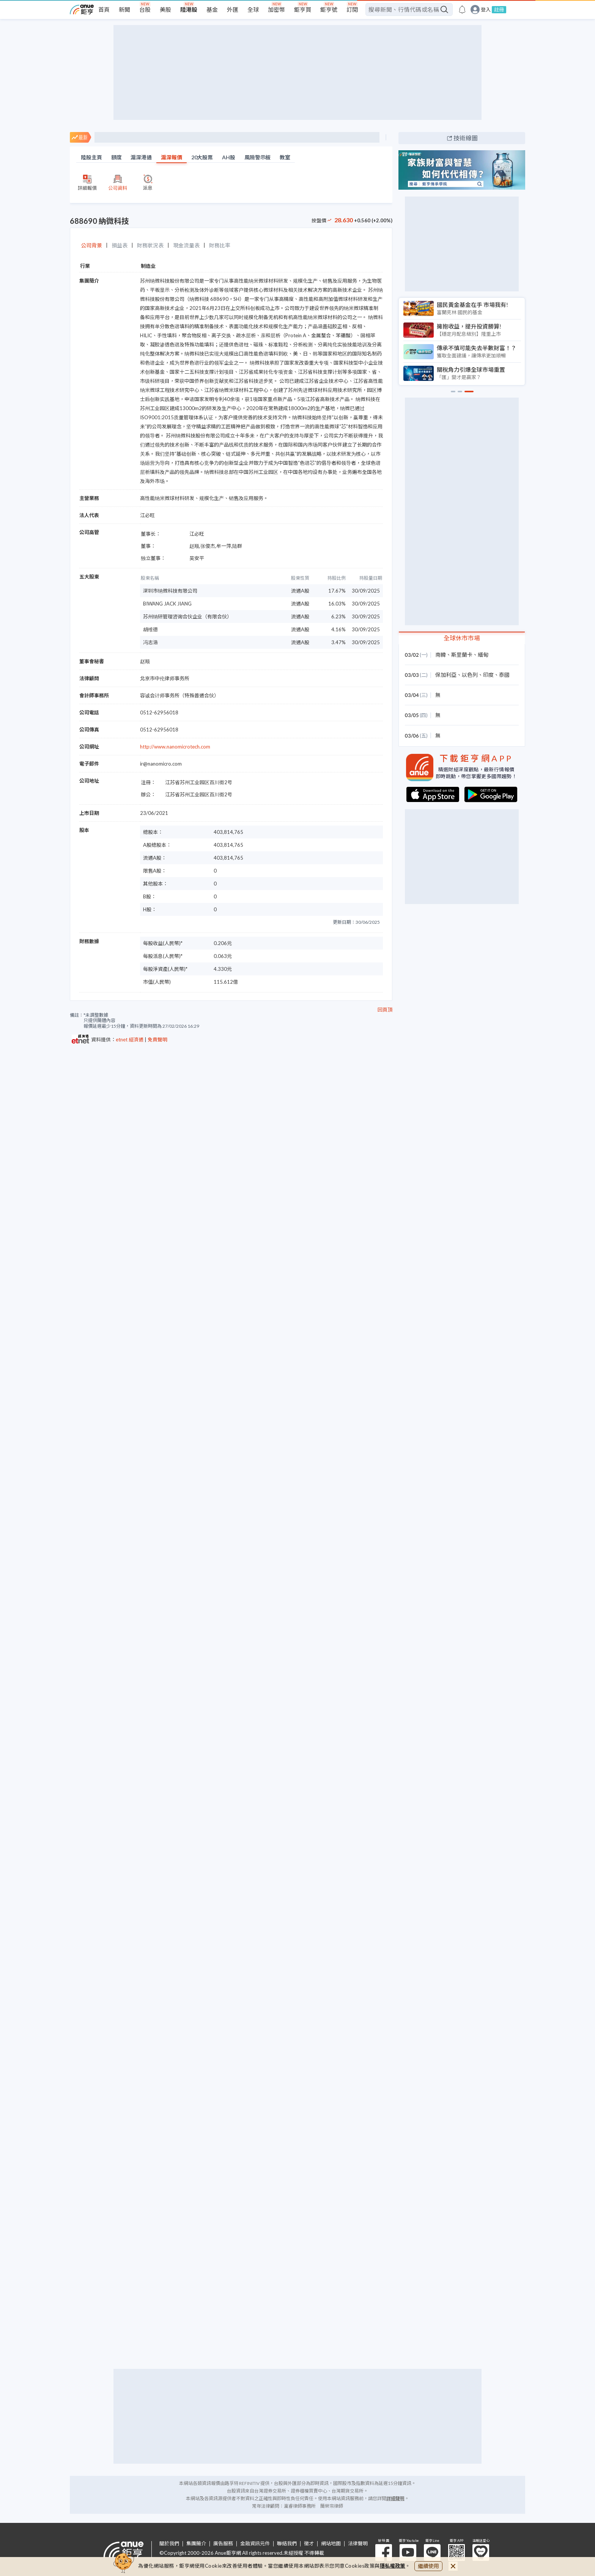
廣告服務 (223, 2543)
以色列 (470, 675)
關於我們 (169, 2543)
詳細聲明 (395, 2498)
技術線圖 (465, 138)
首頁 (104, 9)
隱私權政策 (393, 2566)
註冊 (499, 9)
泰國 (504, 675)
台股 (145, 9)
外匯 (232, 9)
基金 (212, 9)
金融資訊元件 (255, 2543)
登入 (486, 9)
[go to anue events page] (462, 9)
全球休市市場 (462, 638)
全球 (253, 9)
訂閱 (352, 9)
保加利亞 (445, 675)
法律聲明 (358, 2543)
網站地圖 (331, 2543)
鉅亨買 (302, 9)
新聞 (124, 9)
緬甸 (483, 654)
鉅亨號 (328, 9)
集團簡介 (196, 2543)
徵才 (309, 2543)
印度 (488, 675)
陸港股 (188, 9)
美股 (165, 9)
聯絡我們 (287, 2543)
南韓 (440, 654)
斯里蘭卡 (461, 654)
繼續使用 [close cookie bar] (428, 2566)
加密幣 (276, 9)
